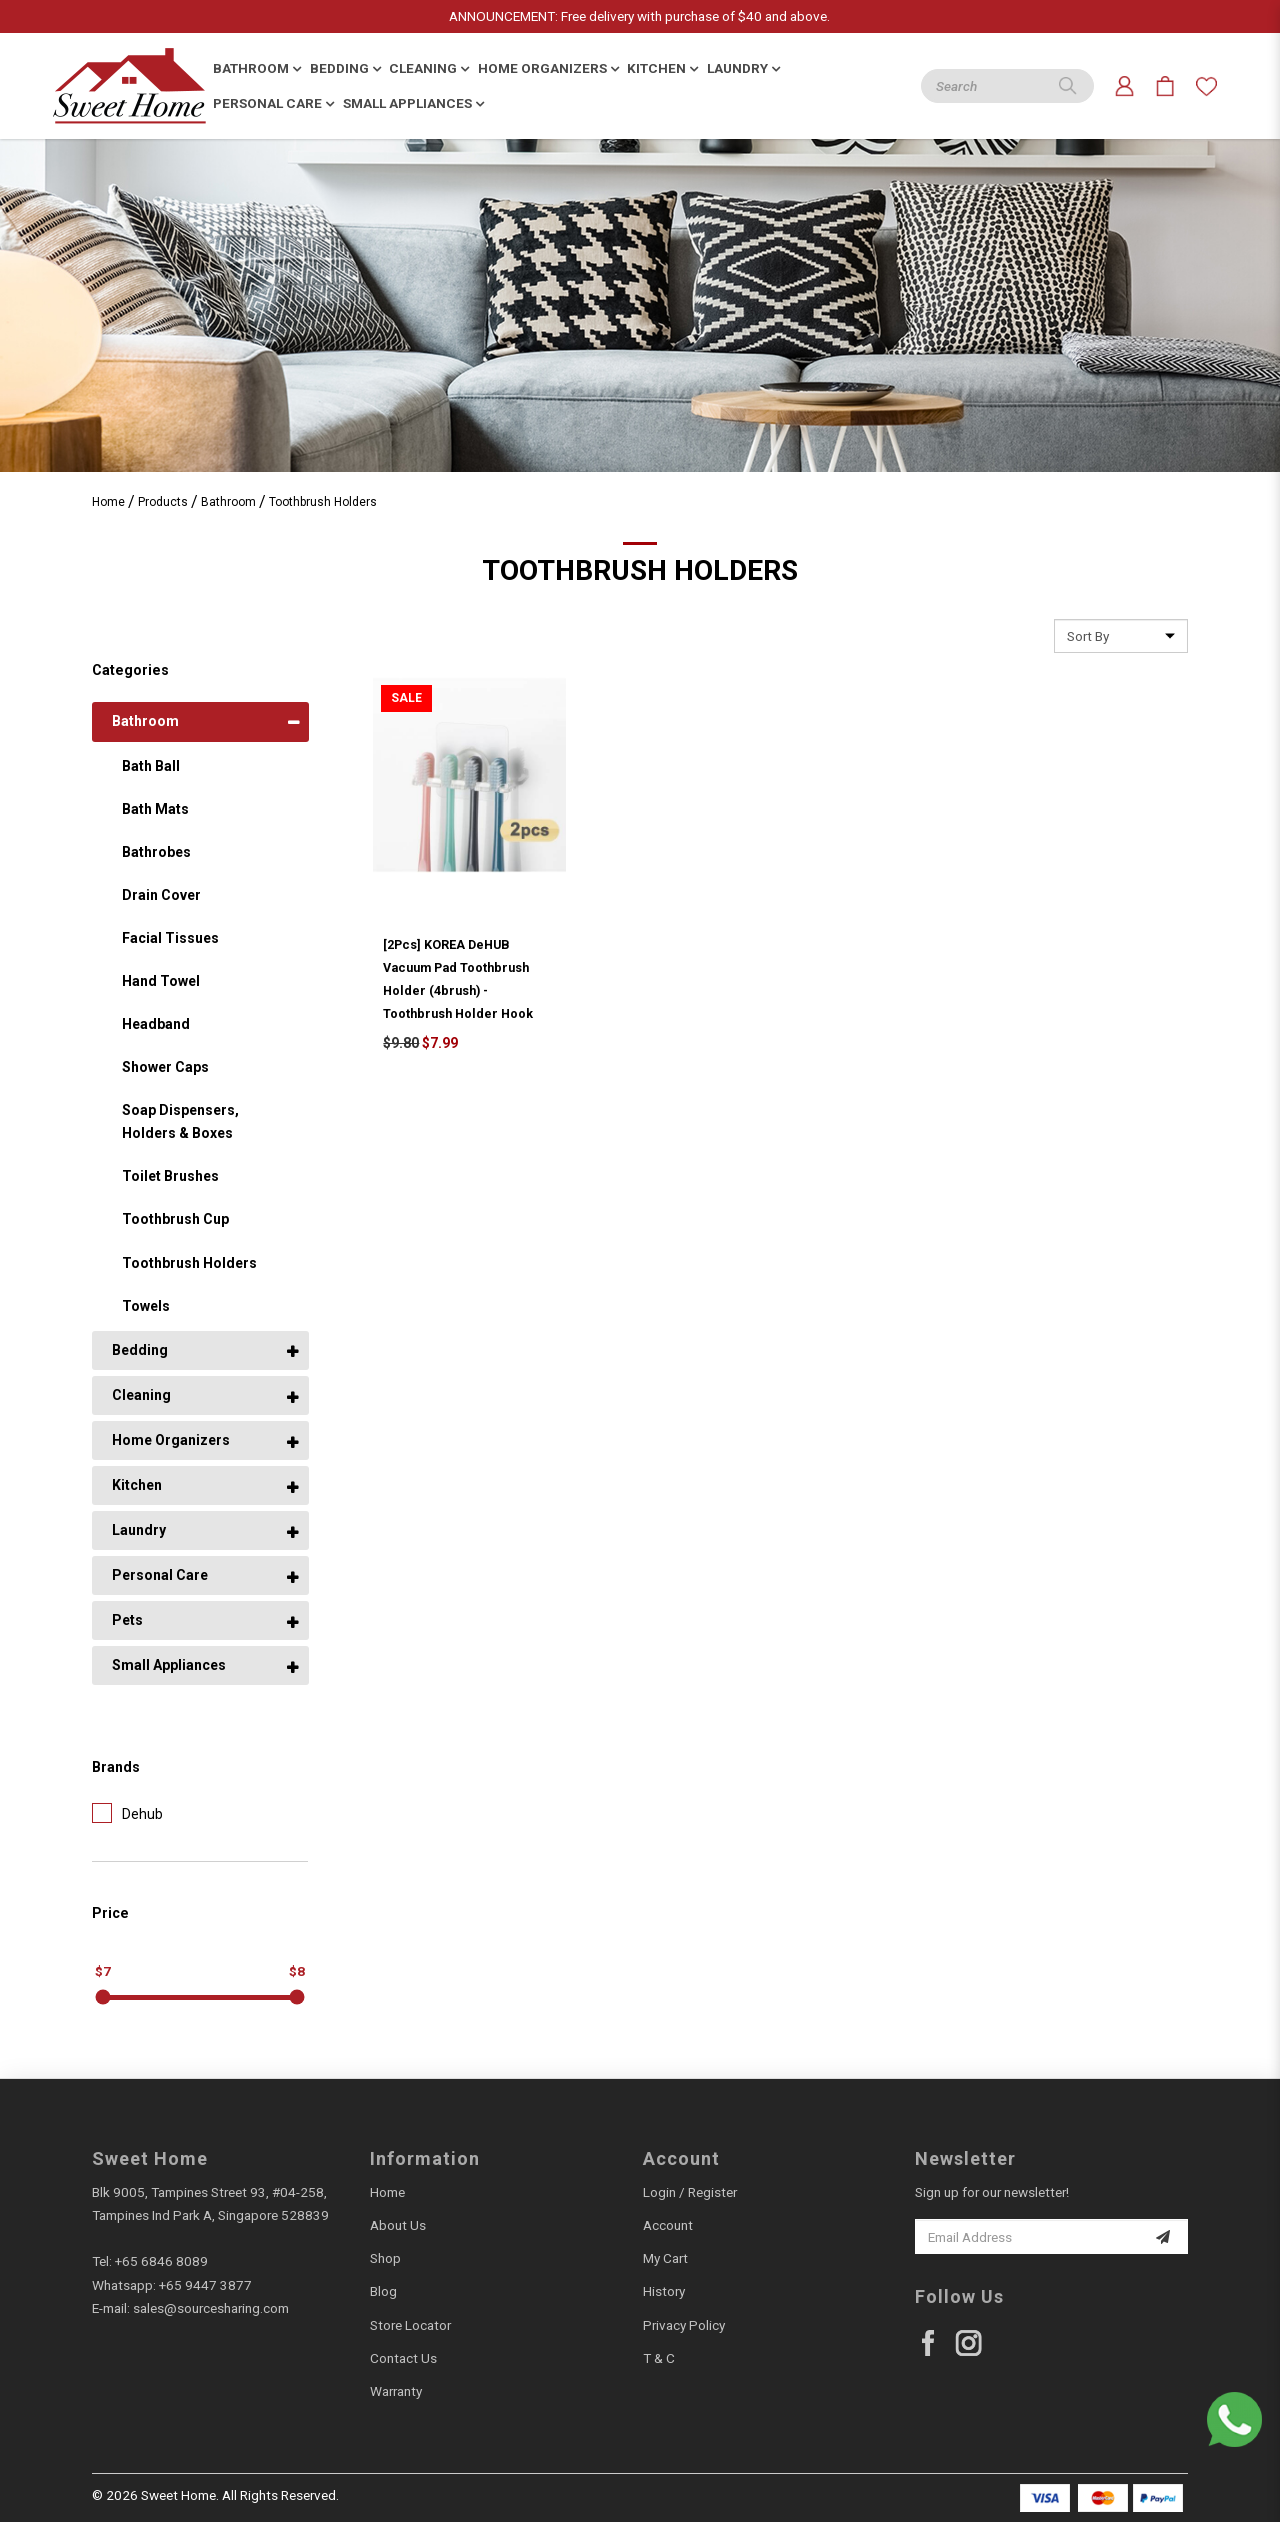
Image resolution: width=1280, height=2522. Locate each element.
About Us (398, 2225)
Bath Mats (155, 809)
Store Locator (410, 2325)
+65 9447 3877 (205, 2285)
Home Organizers (171, 1440)
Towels (146, 1306)
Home (108, 502)
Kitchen (137, 1485)
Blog (383, 2291)
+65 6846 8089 (161, 2261)
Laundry (139, 1530)
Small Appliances (169, 1665)
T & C (659, 2358)
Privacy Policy (684, 2325)
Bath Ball (151, 766)
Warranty (396, 2391)
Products (163, 502)
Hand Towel (161, 981)
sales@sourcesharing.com (211, 2308)
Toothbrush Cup (175, 1219)
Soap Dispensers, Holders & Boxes (180, 1121)
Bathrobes (156, 852)
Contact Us (403, 2358)
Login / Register (690, 2192)
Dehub (127, 1813)
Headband (156, 1024)
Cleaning (141, 1395)
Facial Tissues (170, 938)
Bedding (140, 1350)
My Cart (665, 2258)
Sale (406, 698)
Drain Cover (161, 895)
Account (668, 2225)
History (664, 2291)
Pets (127, 1620)
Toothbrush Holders (323, 502)
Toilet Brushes (170, 1176)
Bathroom (228, 502)
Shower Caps (165, 1067)
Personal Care (160, 1575)
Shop (385, 2258)
